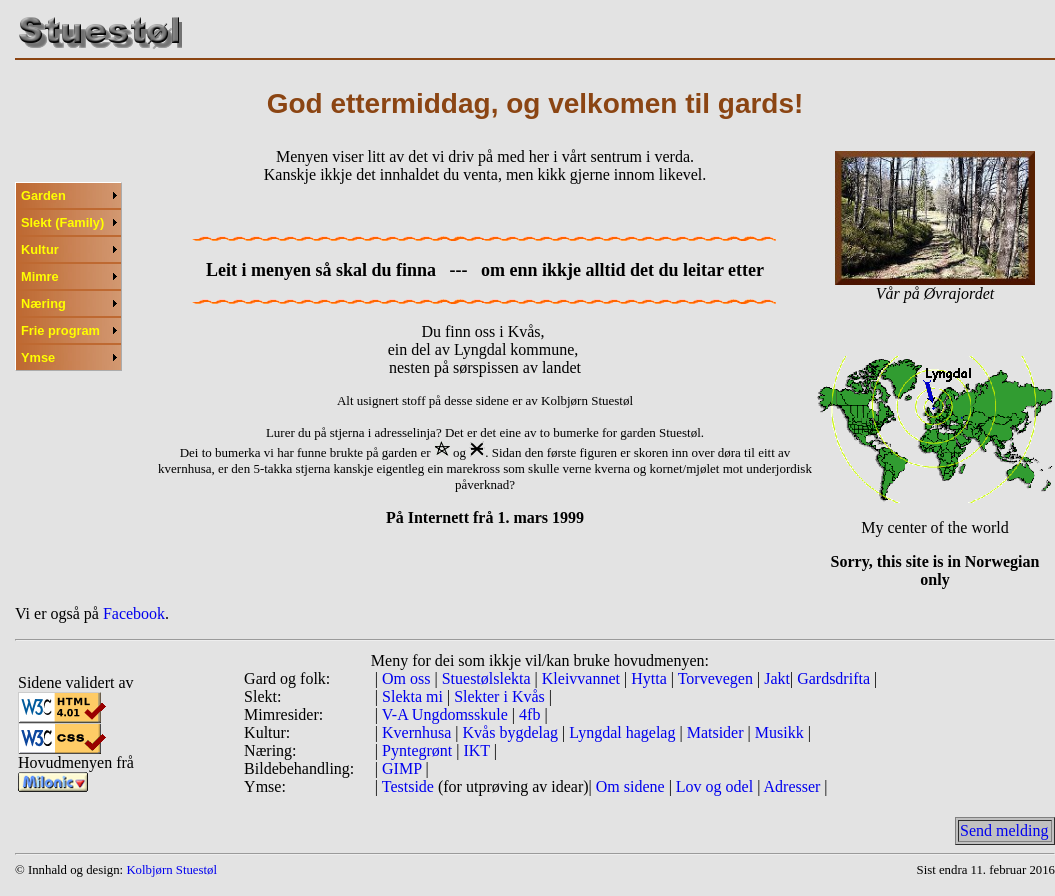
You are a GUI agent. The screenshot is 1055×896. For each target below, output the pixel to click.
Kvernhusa (416, 732)
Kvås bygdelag (513, 732)
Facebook (134, 613)
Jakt (775, 678)
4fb (529, 714)
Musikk (781, 732)
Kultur (40, 249)
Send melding (1004, 830)
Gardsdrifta (835, 678)
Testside (408, 786)
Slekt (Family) (62, 222)
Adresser (792, 786)
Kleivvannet (583, 678)
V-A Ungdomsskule (445, 714)
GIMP (401, 768)
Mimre (40, 276)
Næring (43, 303)
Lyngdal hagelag (624, 732)
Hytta (649, 678)
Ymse (38, 357)
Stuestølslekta (488, 678)
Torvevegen (717, 678)
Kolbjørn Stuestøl (171, 870)
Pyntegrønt (417, 750)
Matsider (717, 732)
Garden (43, 195)
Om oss (406, 678)
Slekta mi (412, 696)
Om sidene (630, 786)
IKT (478, 750)
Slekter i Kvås (499, 696)
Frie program (60, 330)
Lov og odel (716, 786)
